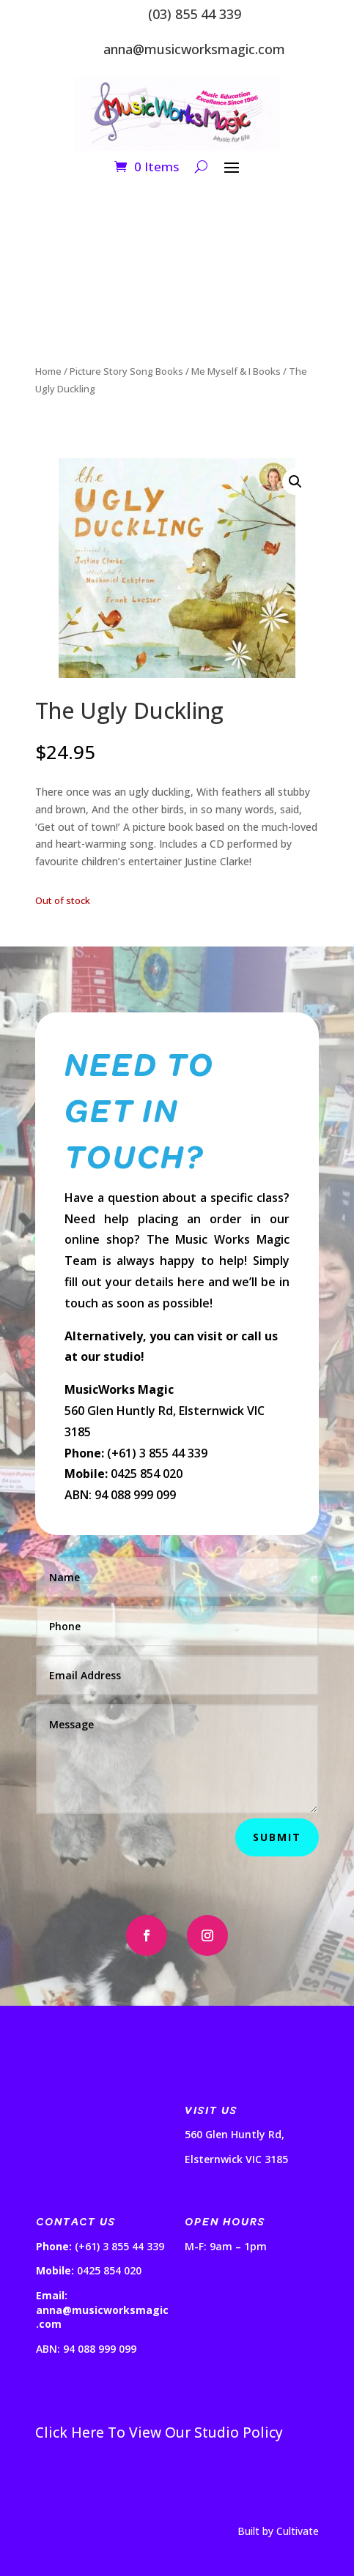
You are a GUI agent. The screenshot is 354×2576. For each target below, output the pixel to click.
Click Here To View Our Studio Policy (159, 2432)
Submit (277, 1837)
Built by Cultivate (278, 2531)
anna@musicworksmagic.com (194, 49)
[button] (295, 481)
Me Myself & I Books (236, 371)
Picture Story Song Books (126, 371)
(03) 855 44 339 (194, 14)
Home (48, 371)
